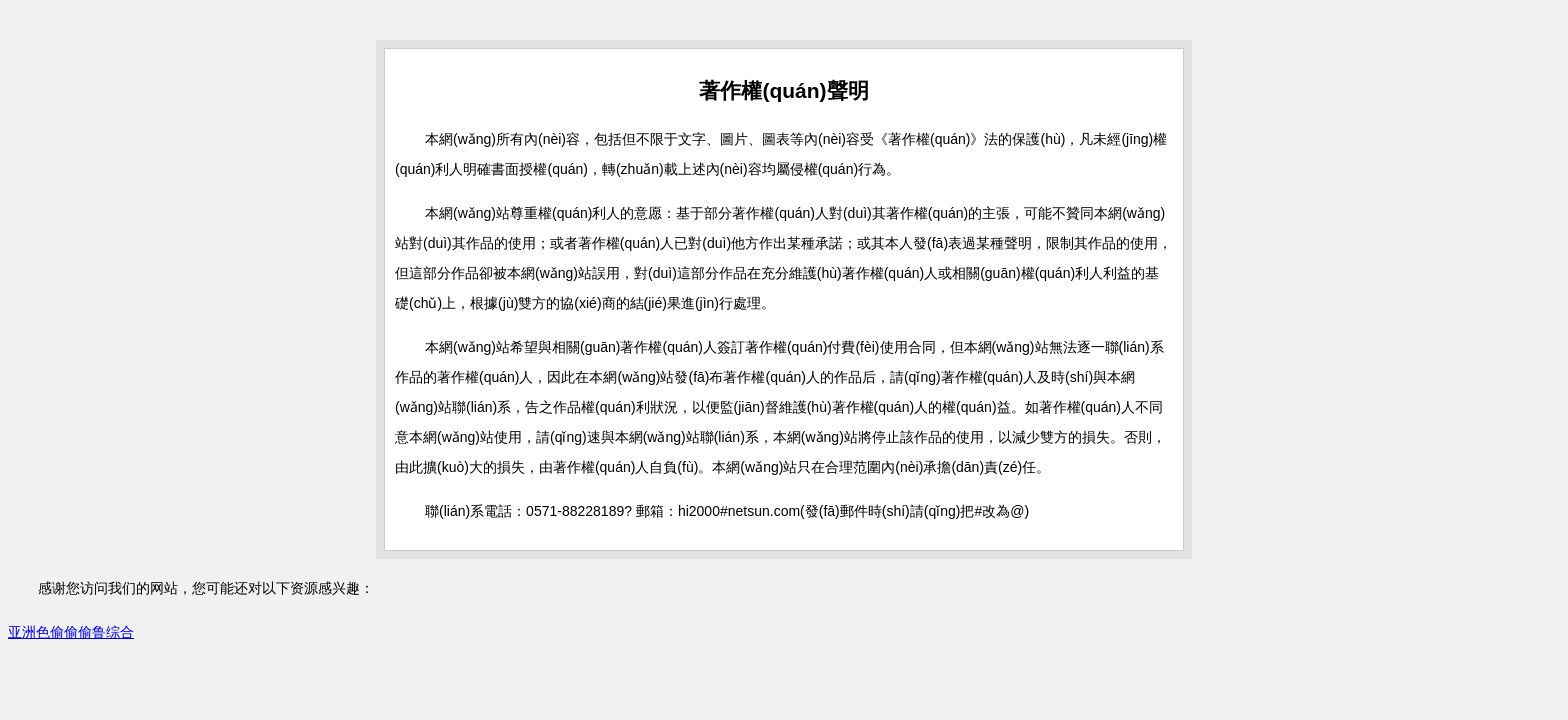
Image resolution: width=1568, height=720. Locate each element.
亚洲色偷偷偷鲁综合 (71, 632)
